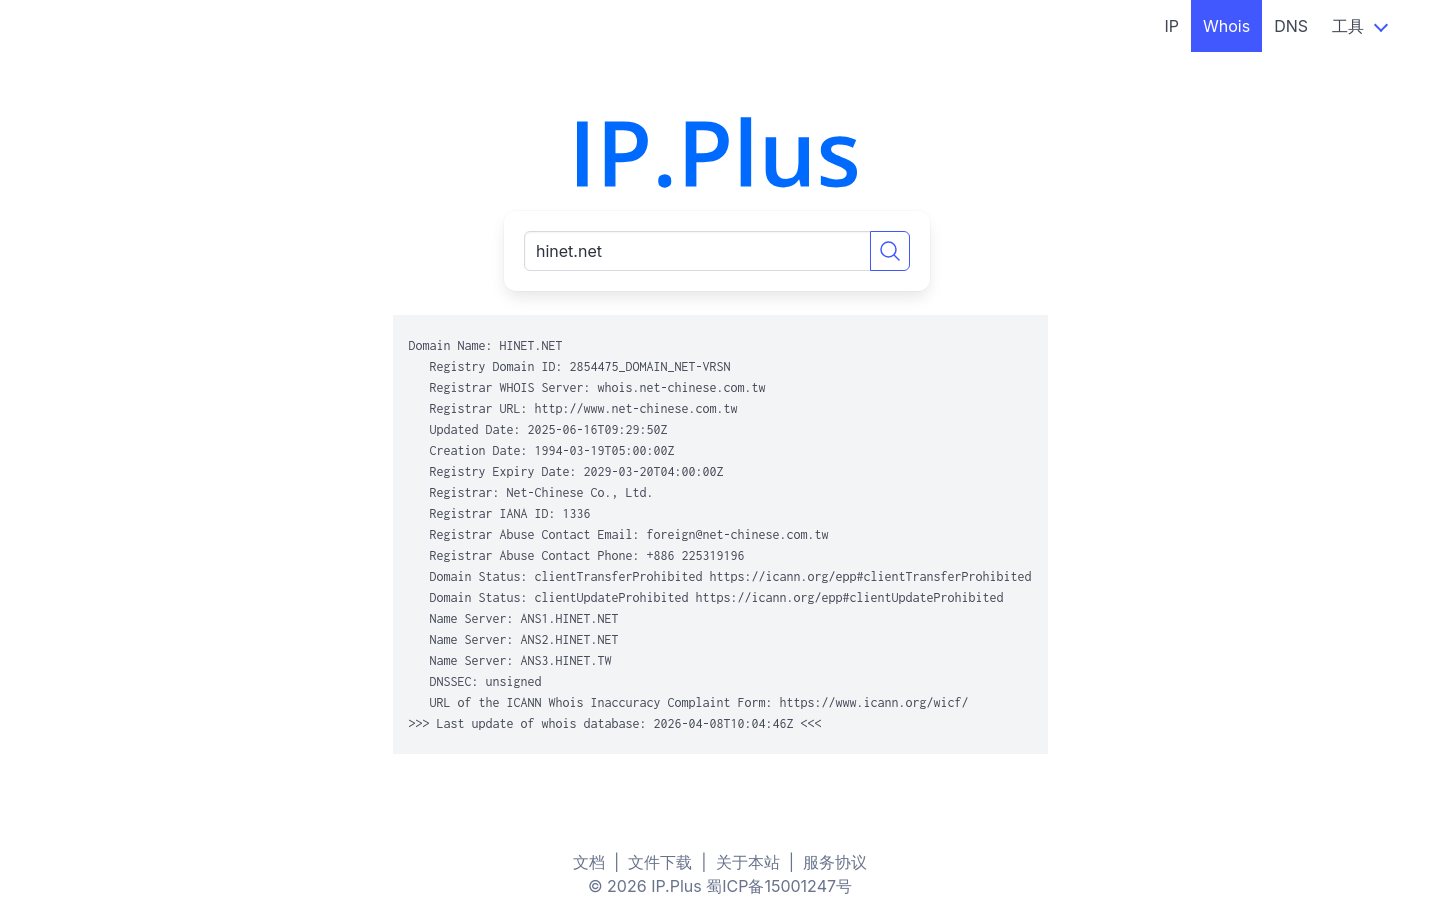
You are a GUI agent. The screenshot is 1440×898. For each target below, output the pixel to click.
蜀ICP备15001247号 (779, 886)
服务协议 (835, 862)
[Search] (890, 251)
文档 (589, 862)
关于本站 (748, 862)
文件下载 (660, 862)
